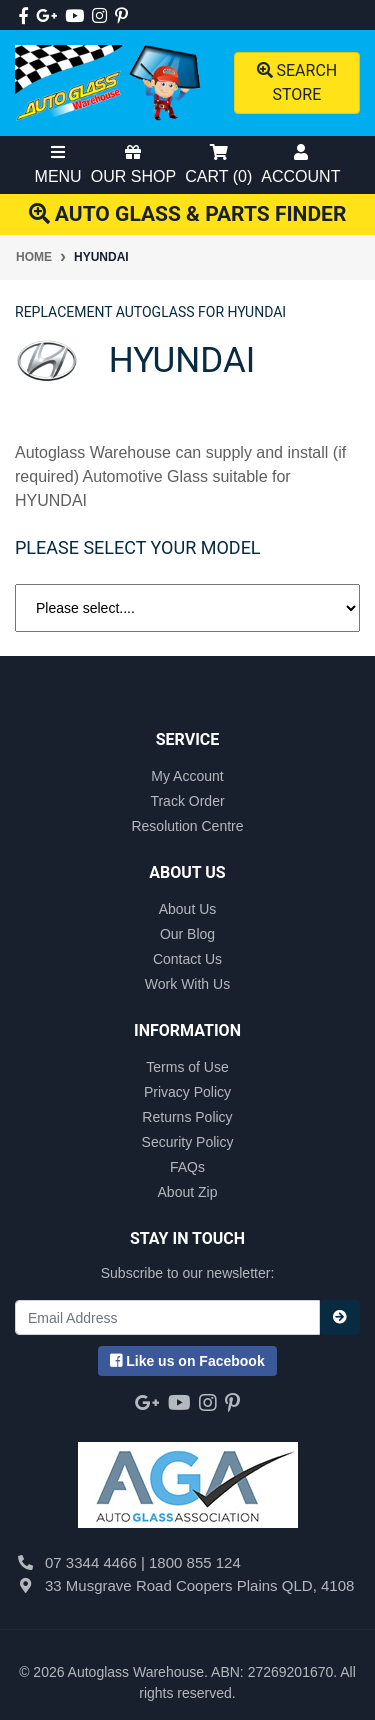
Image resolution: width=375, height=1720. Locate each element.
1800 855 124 (195, 1562)
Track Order (187, 801)
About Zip (188, 1192)
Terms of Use (187, 1067)
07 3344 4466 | (97, 1562)
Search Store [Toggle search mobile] (297, 82)
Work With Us (187, 984)
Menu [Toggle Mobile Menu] (58, 164)
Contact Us (187, 959)
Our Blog (187, 934)
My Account (187, 776)
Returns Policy (187, 1117)
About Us (188, 909)
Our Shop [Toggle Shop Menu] (133, 164)
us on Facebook (187, 1361)
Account (300, 164)
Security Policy (188, 1142)
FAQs (187, 1167)
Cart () (218, 164)
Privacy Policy (187, 1092)
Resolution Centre (187, 826)
